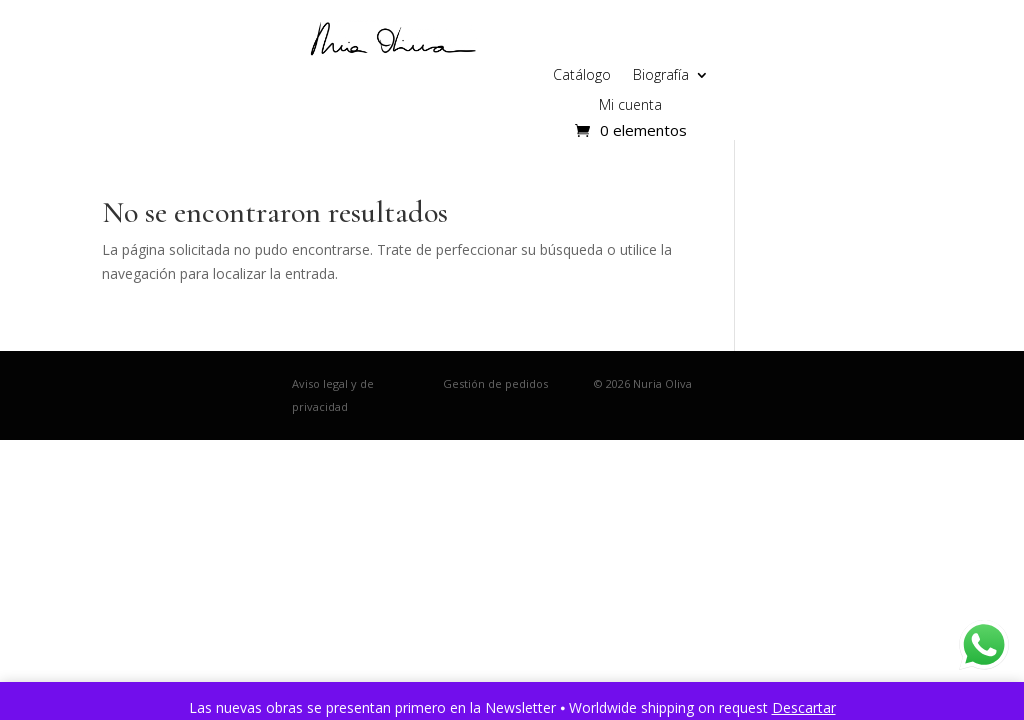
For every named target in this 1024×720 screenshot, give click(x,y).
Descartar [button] (804, 707)
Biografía (661, 76)
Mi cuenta (630, 106)
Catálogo (582, 76)
